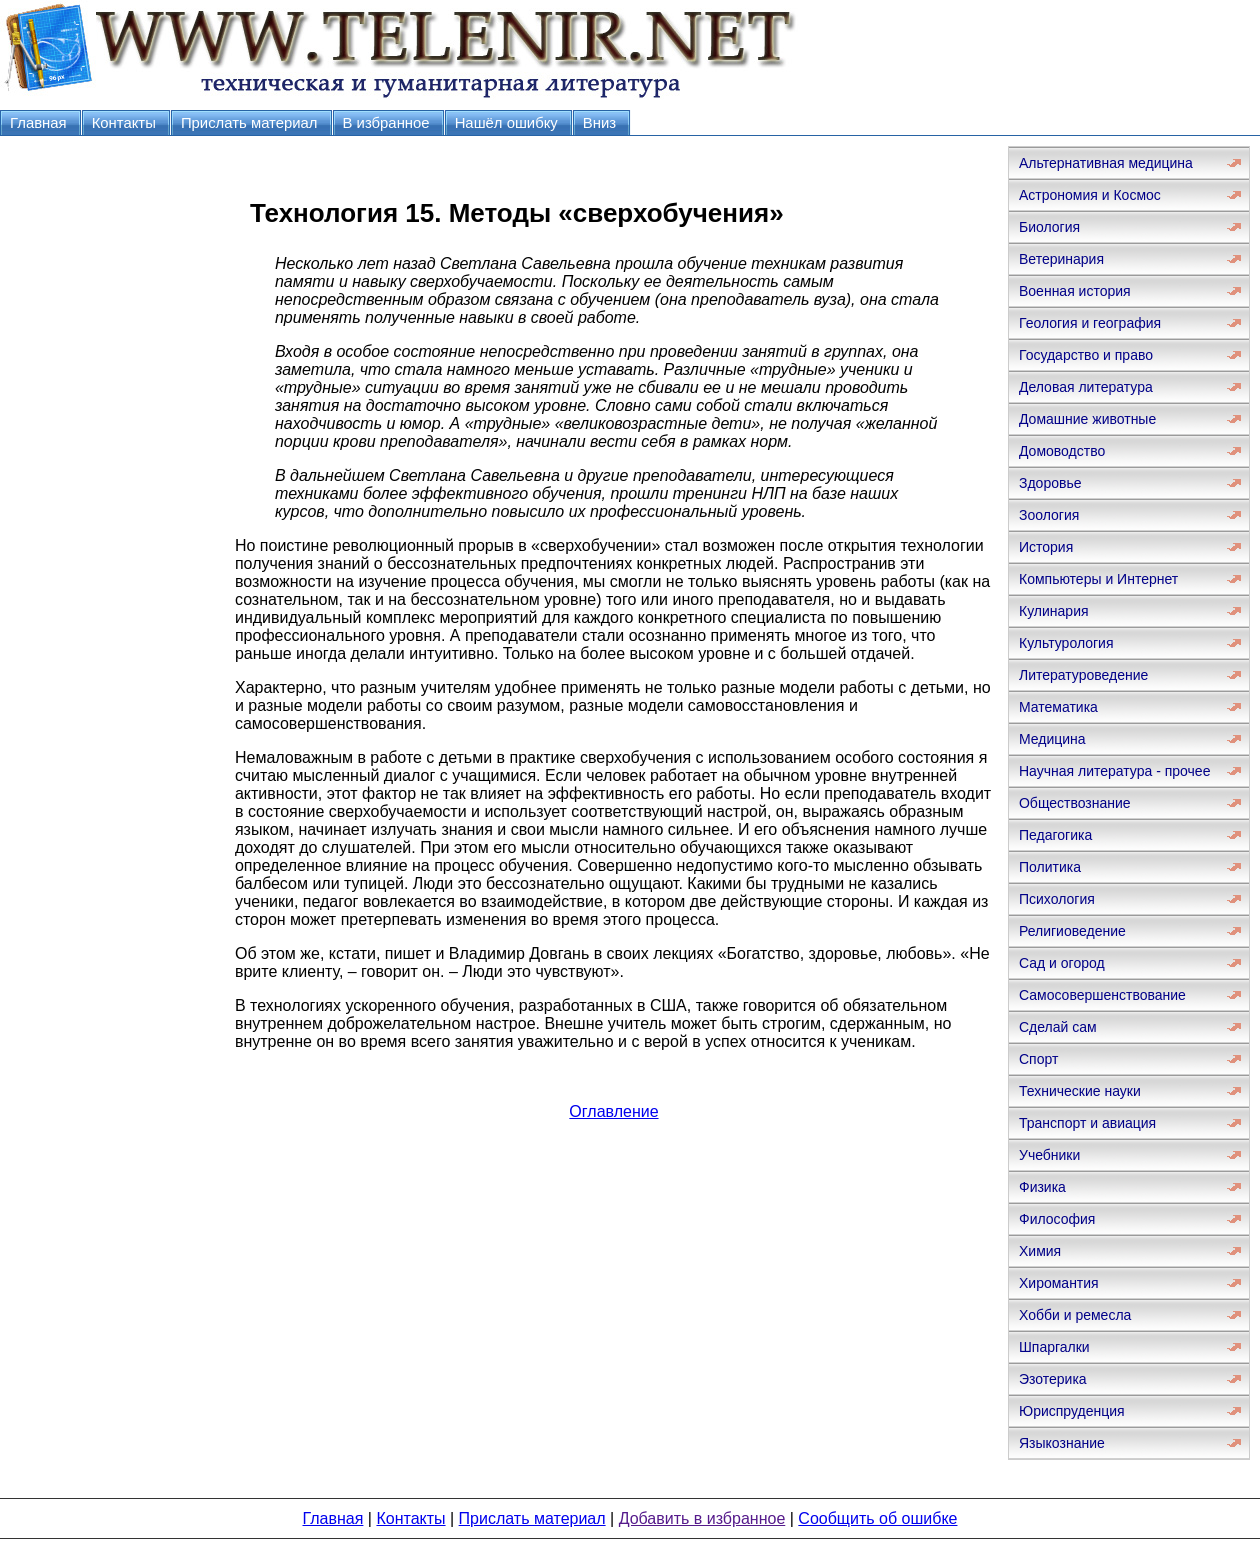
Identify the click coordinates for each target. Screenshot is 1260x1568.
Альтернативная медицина (1106, 163)
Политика (1050, 867)
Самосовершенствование (1102, 995)
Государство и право (1086, 355)
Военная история (1075, 291)
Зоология (1049, 515)
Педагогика (1055, 835)
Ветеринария (1061, 259)
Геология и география (1090, 323)
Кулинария (1054, 611)
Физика (1042, 1187)
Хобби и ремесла (1075, 1315)
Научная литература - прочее (1114, 771)
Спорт (1038, 1059)
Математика (1058, 707)
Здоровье (1050, 483)
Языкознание (1062, 1443)
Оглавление (613, 1111)
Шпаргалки (1054, 1347)
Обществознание (1075, 803)
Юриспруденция (1072, 1411)
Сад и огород (1062, 963)
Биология (1049, 227)
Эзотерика (1053, 1379)
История (1046, 547)
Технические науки (1080, 1091)
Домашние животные (1087, 419)
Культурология (1066, 643)
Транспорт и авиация (1087, 1123)
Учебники (1049, 1155)
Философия (1057, 1219)
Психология (1057, 899)
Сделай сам (1058, 1027)
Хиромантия (1059, 1283)
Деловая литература (1086, 387)
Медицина (1052, 739)
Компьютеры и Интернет (1098, 579)
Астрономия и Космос (1090, 195)
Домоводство (1062, 451)
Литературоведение (1083, 675)
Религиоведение (1072, 931)
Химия (1040, 1251)
